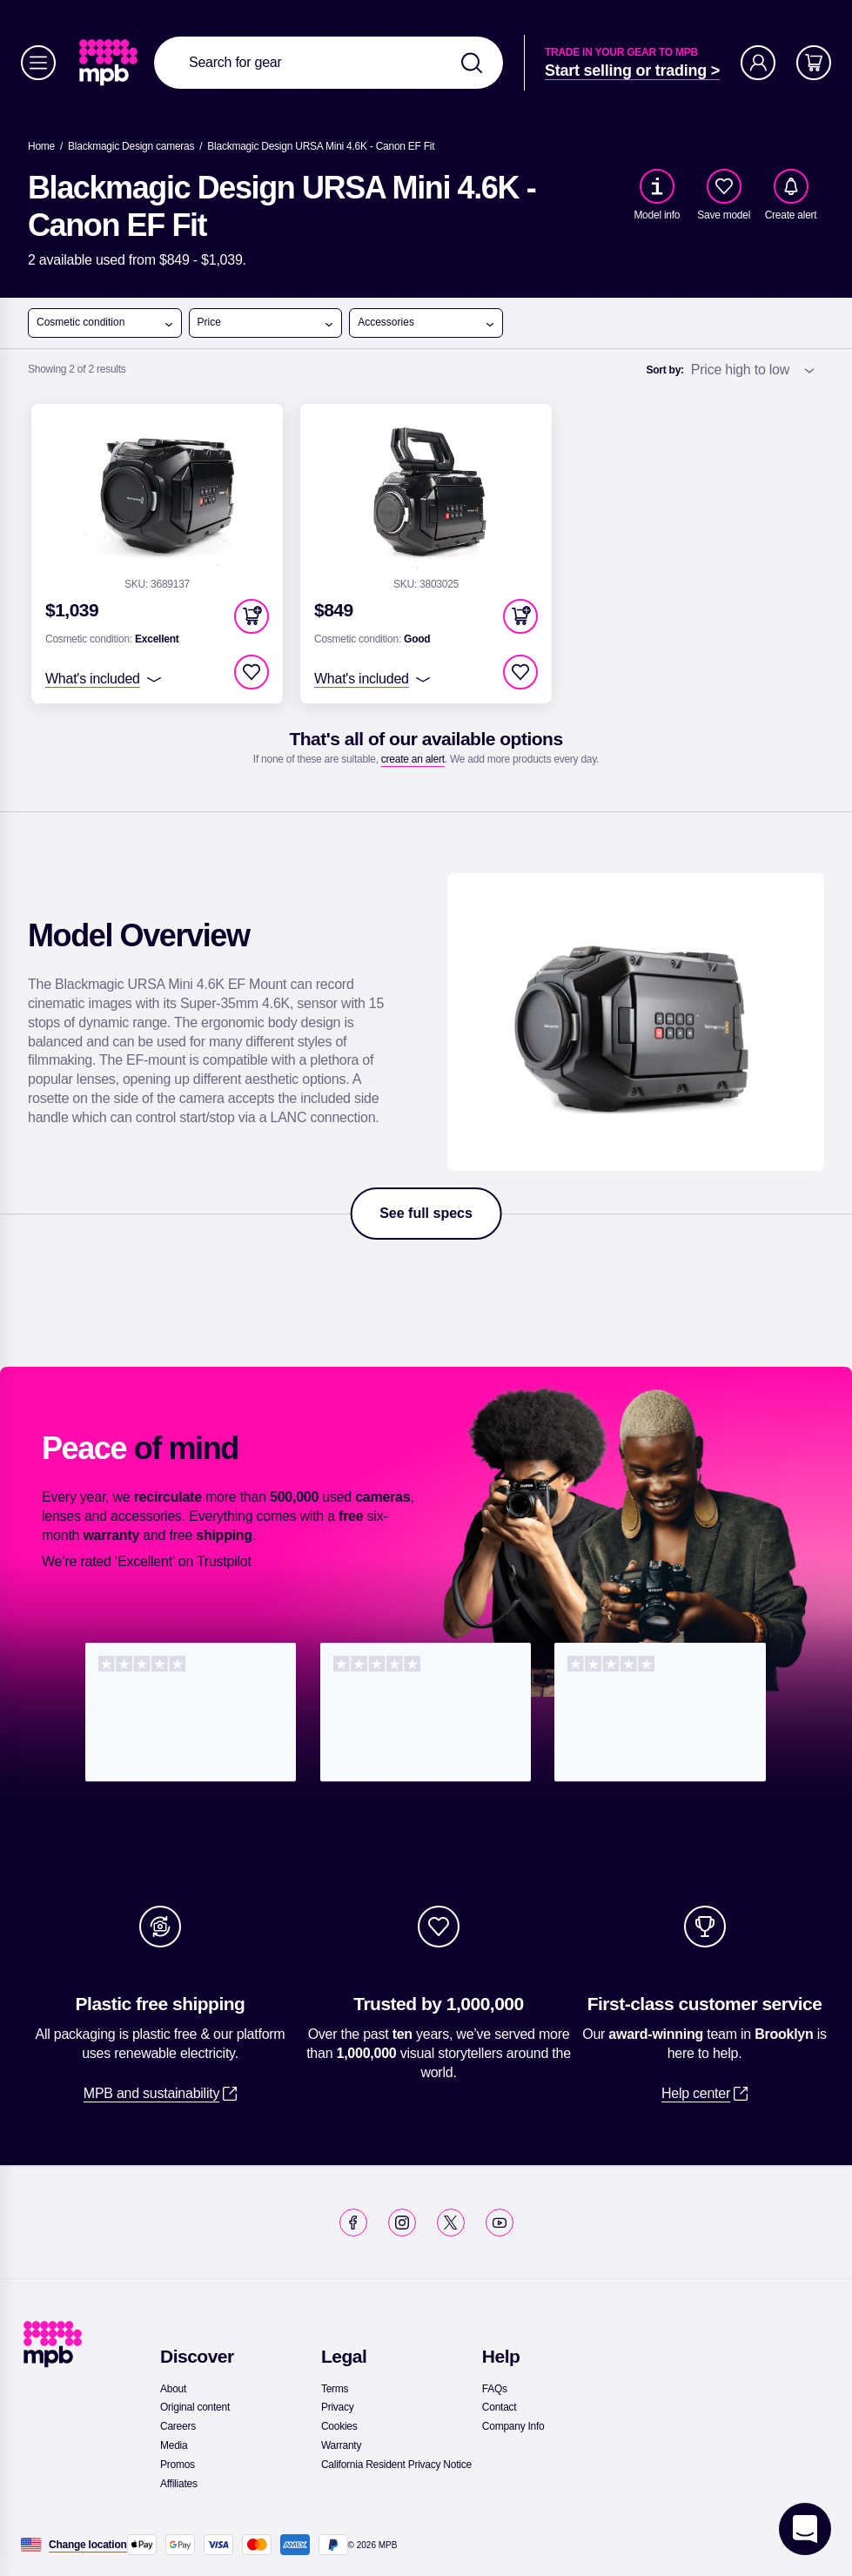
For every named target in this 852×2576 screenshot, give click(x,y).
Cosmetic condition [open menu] (105, 323)
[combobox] (328, 63)
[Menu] (38, 62)
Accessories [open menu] (426, 323)
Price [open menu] (266, 323)
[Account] (758, 62)
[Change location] (88, 2544)
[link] (110, 62)
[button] (251, 616)
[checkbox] (724, 186)
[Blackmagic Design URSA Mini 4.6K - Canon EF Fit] (320, 146)
